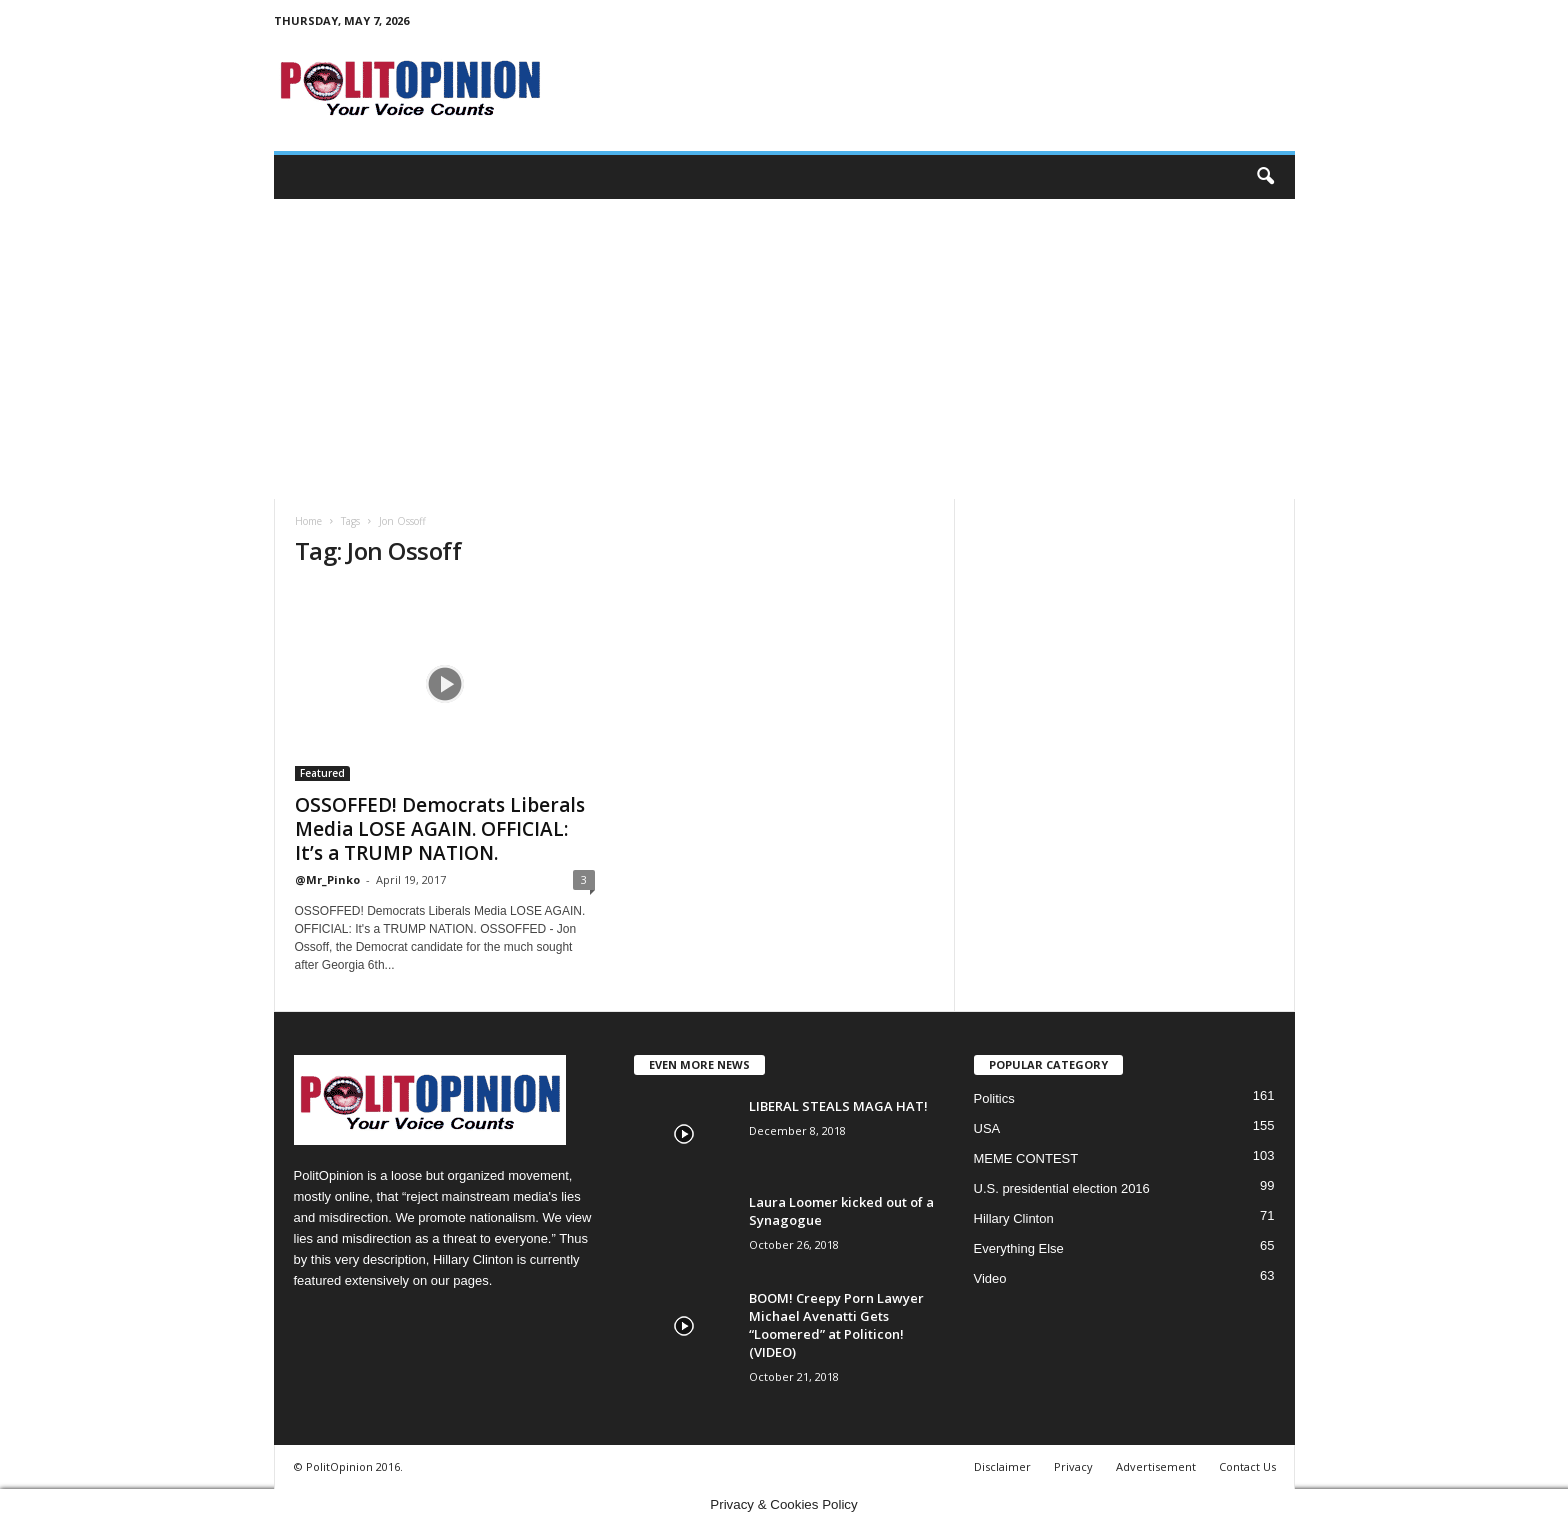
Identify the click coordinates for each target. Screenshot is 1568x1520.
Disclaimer (1002, 1466)
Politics (994, 1098)
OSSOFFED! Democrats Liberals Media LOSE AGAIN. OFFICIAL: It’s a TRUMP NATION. (440, 829)
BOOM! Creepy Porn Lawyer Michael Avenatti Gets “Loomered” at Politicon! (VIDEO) (836, 1325)
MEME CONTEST (1026, 1158)
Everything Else (1019, 1248)
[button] (1265, 177)
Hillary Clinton (1014, 1218)
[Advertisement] (784, 349)
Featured (322, 773)
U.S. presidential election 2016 (1062, 1188)
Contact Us (1247, 1466)
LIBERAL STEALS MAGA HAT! (838, 1106)
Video (990, 1278)
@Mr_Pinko (327, 879)
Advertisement (1156, 1466)
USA (987, 1128)
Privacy (1073, 1466)
